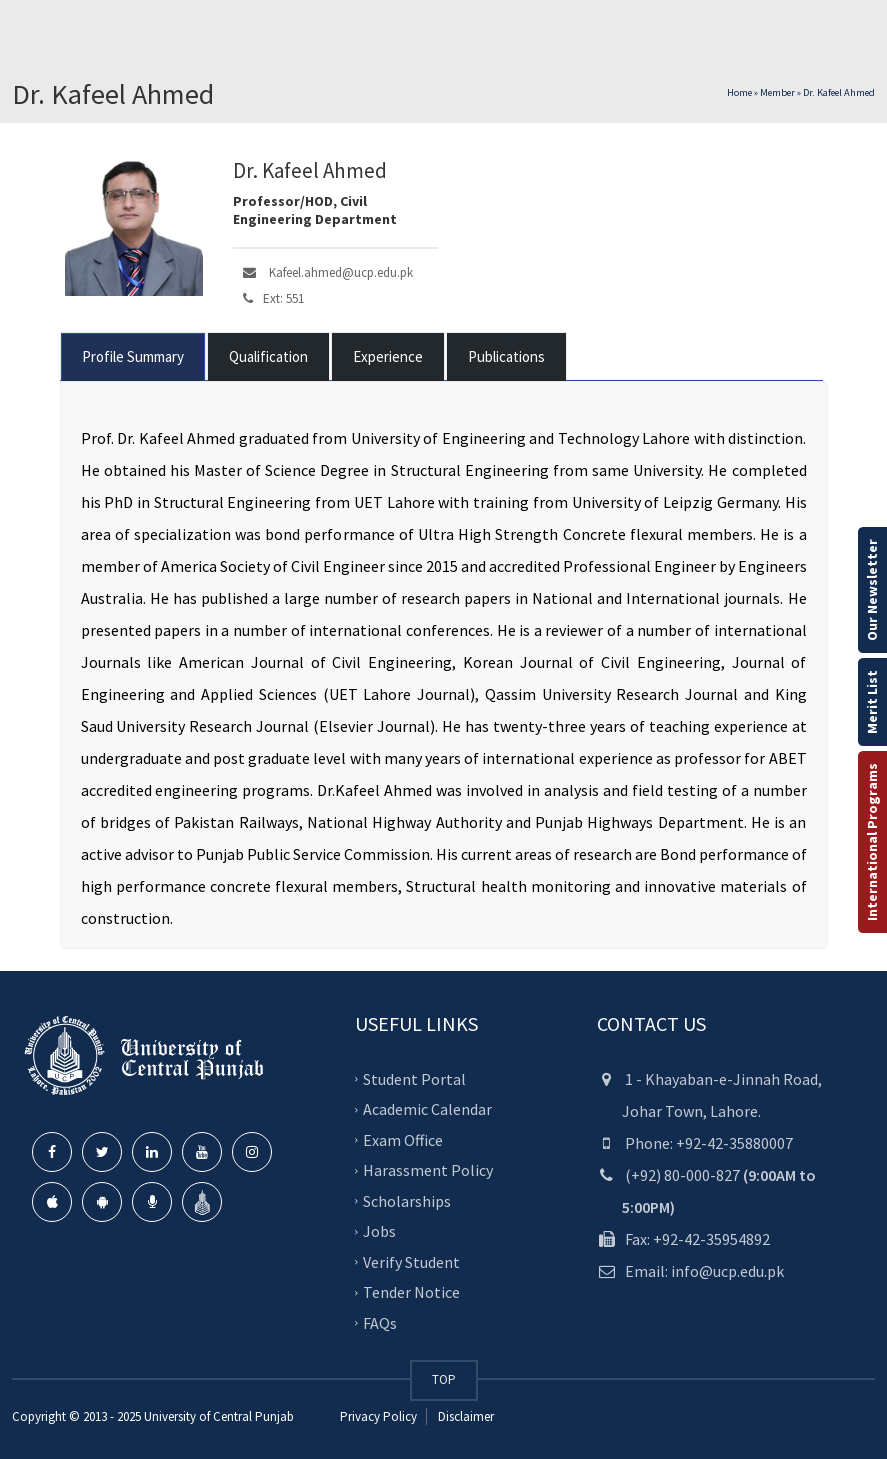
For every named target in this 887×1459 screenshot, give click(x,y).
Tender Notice (411, 1292)
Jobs (379, 1231)
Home (739, 92)
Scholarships (407, 1201)
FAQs (380, 1323)
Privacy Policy (378, 1416)
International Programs (872, 842)
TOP (444, 1379)
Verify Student (411, 1262)
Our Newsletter (872, 590)
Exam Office (403, 1140)
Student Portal (414, 1079)
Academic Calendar (427, 1109)
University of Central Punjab (219, 1416)
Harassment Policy (428, 1170)
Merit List (872, 702)
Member (777, 92)
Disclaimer (464, 1416)
